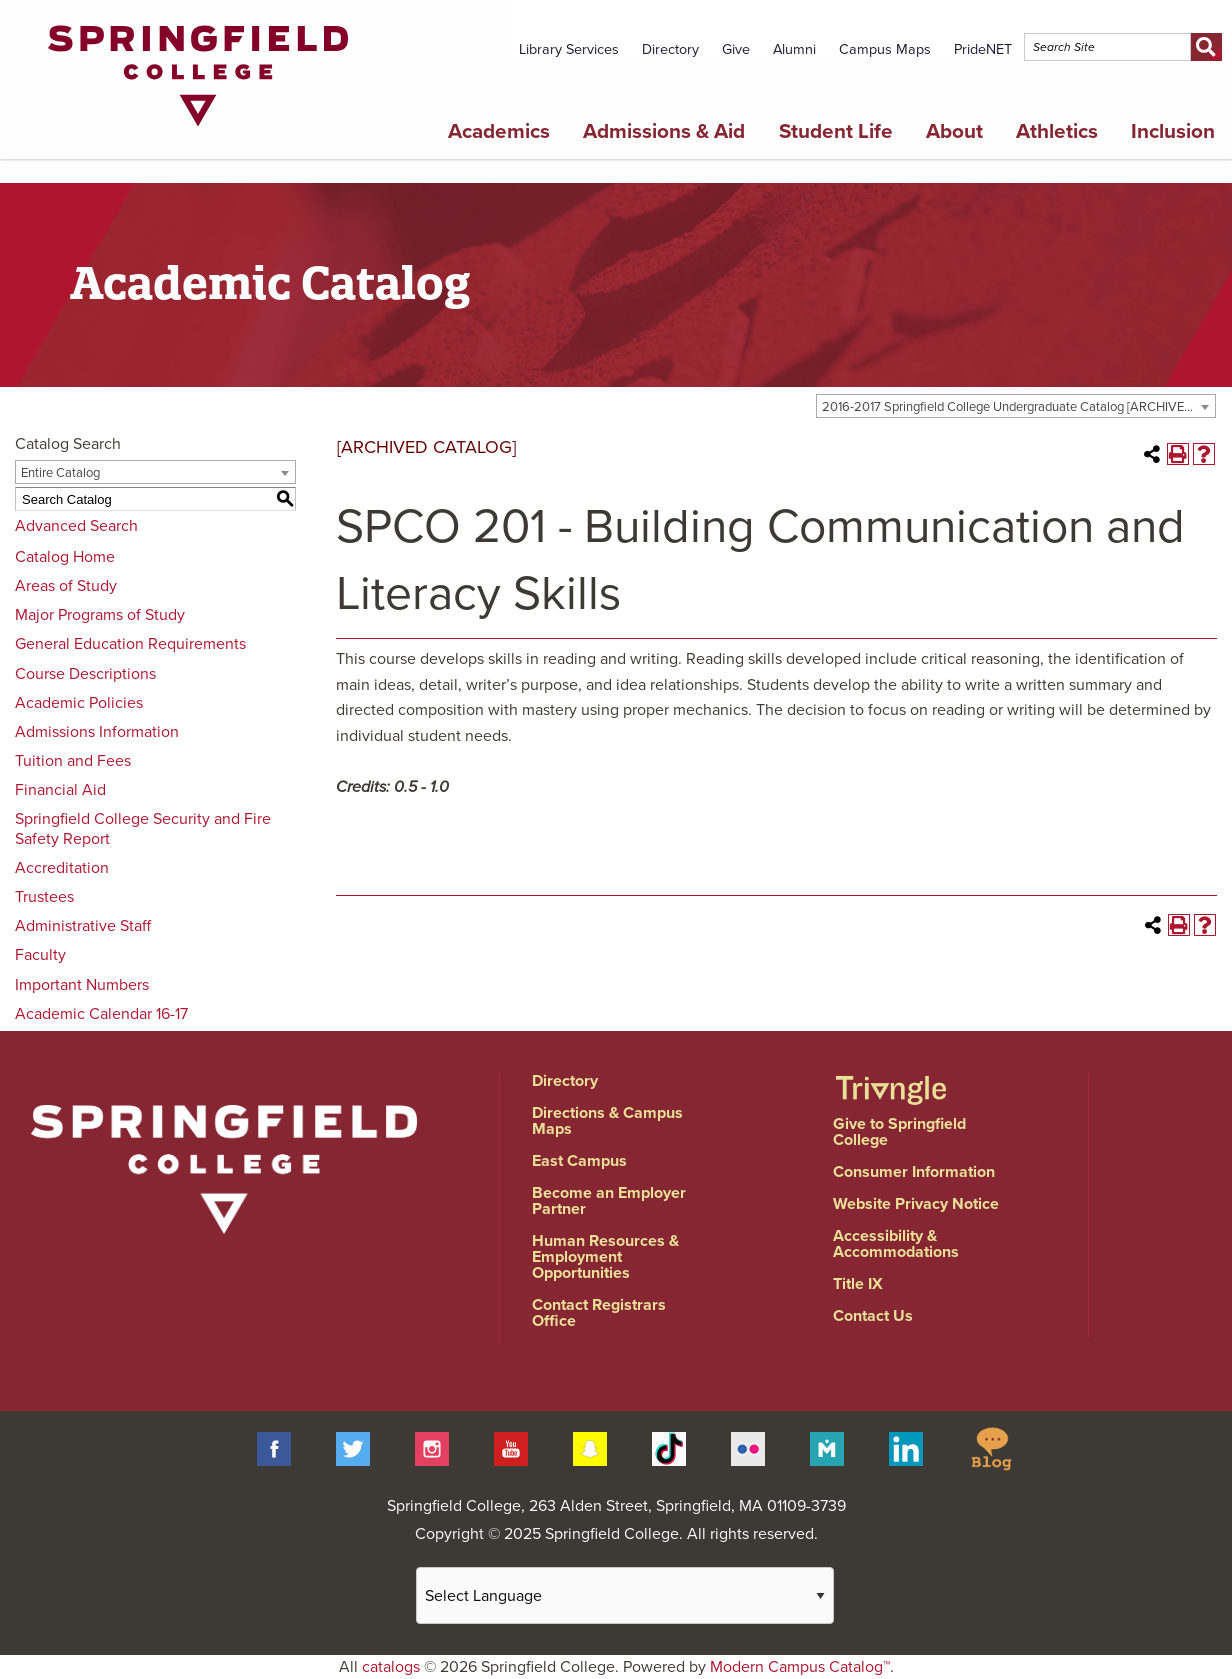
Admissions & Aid (664, 131)
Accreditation (62, 868)
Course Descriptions (85, 674)
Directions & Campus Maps (607, 1121)
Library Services (569, 49)
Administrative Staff (83, 926)
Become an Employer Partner (609, 1201)
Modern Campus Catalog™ (800, 1667)
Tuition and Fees (73, 761)
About (954, 131)
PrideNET (983, 49)
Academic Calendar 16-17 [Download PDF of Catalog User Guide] (101, 1014)
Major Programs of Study (100, 615)
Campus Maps (885, 49)
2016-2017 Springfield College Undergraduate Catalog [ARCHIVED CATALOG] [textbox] (1018, 407)
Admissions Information (97, 732)
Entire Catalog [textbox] (60, 473)
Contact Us (873, 1316)
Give (736, 49)
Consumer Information (914, 1172)
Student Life (836, 131)
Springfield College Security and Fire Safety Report (143, 828)
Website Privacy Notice (916, 1204)
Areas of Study (66, 586)
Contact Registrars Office (599, 1313)
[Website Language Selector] (625, 1595)
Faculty (40, 955)
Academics (499, 131)
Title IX (858, 1284)
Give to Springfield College (899, 1132)
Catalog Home (65, 557)
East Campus (579, 1161)
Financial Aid (60, 790)
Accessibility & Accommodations (896, 1244)
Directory (670, 49)
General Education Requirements (130, 644)
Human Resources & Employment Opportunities (605, 1257)
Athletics (1057, 131)
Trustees (44, 897)
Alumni (794, 49)
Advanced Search (76, 526)
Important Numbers (82, 985)
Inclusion (1173, 131)
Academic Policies (79, 703)
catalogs (391, 1667)
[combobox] (1016, 406)
